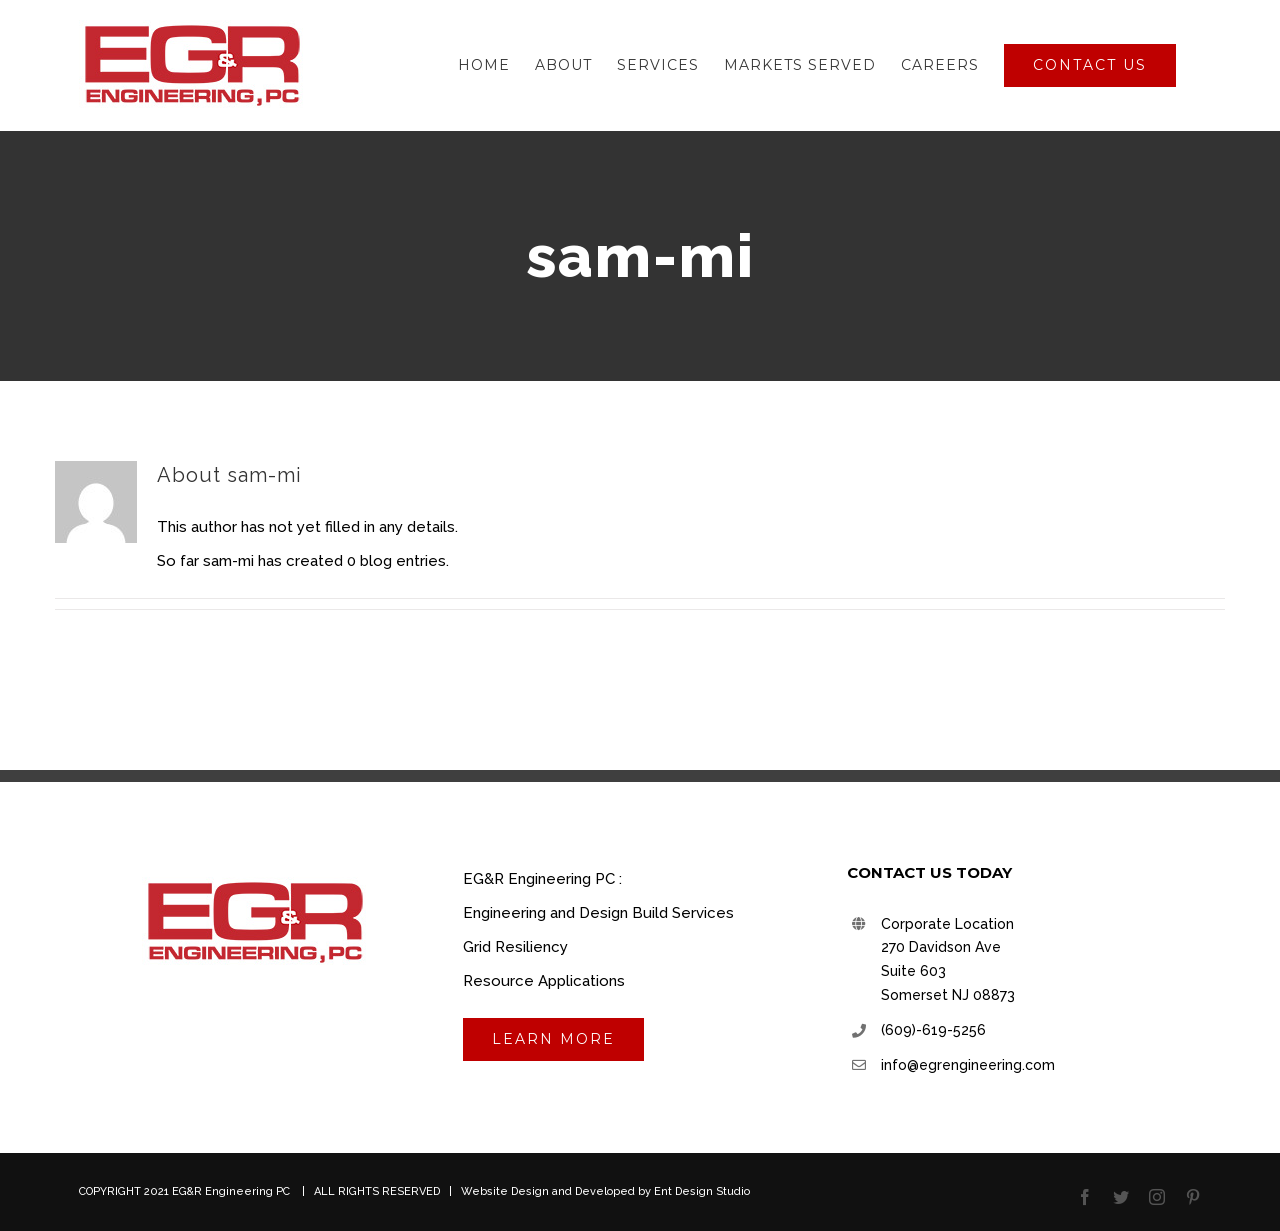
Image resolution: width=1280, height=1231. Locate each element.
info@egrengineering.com (968, 1065)
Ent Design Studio (702, 1191)
